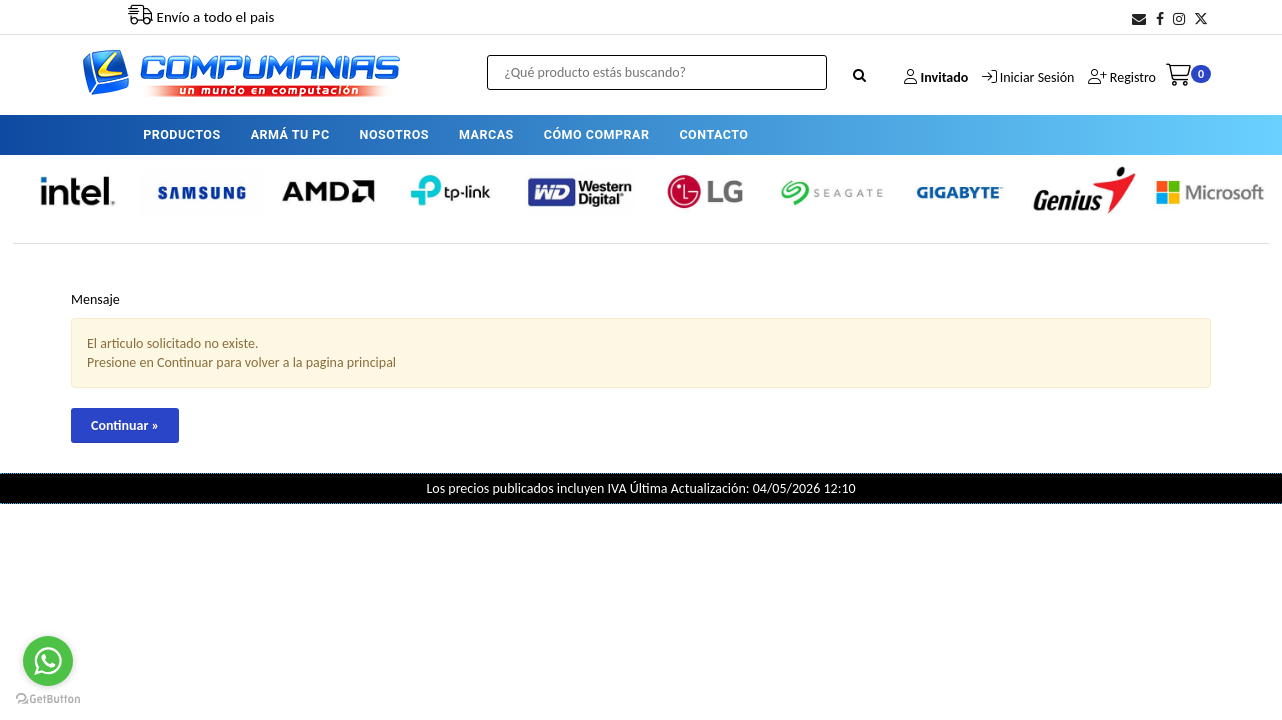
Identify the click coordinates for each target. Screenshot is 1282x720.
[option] (76, 191)
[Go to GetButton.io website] (48, 699)
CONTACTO (713, 134)
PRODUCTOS (181, 134)
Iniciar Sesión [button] (1037, 77)
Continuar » (125, 425)
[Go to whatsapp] (48, 661)
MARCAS (486, 134)
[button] (1139, 19)
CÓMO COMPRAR (597, 134)
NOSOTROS (394, 134)
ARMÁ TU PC (290, 134)
